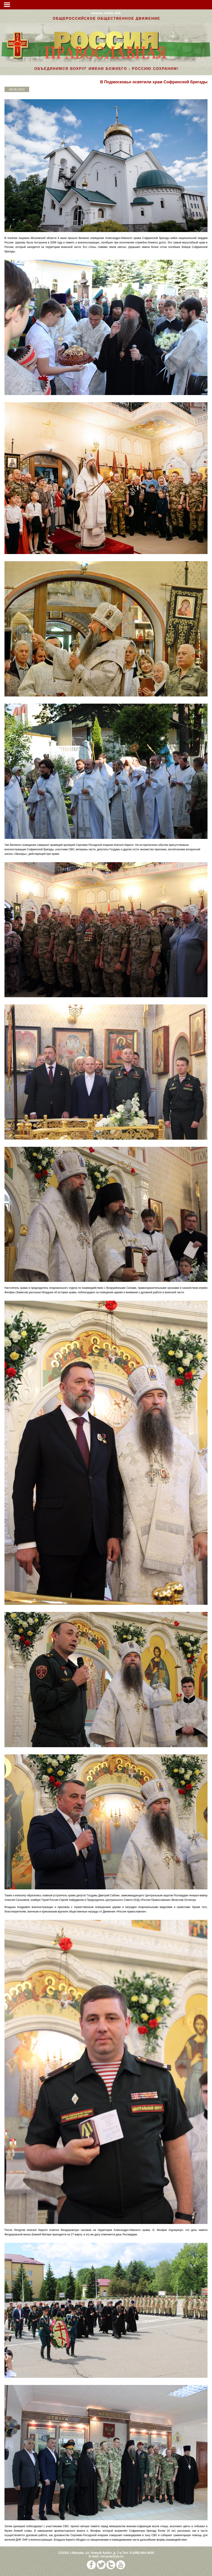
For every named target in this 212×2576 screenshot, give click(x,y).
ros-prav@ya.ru (111, 2556)
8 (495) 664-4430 (142, 2553)
